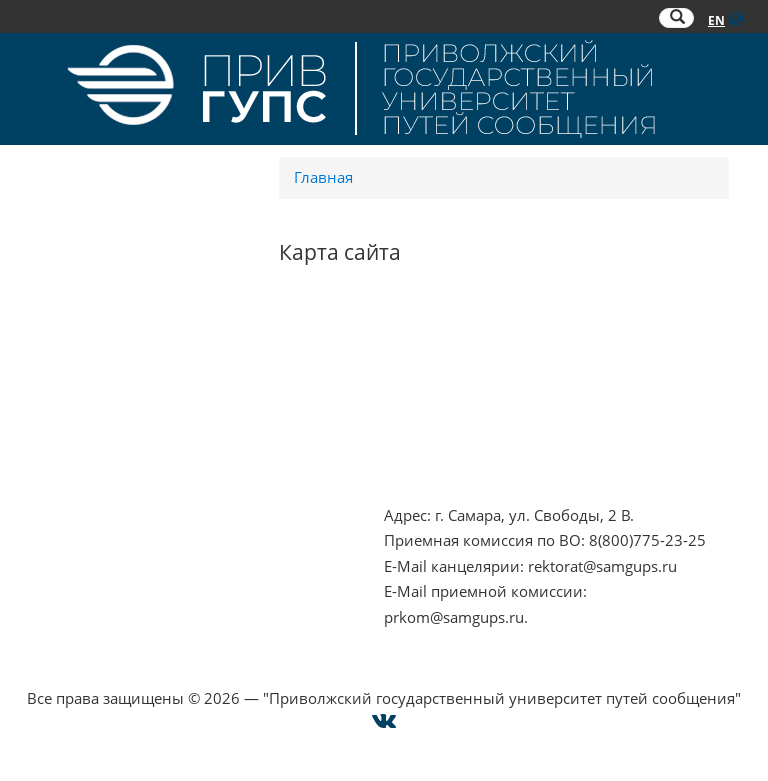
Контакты (59, 515)
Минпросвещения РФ (103, 449)
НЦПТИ (50, 347)
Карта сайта (66, 591)
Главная (323, 177)
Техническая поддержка (111, 617)
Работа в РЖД (73, 474)
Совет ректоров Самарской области (514, 449)
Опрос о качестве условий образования (170, 540)
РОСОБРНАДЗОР (444, 372)
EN (716, 20)
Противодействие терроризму (135, 372)
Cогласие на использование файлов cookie (384, 672)
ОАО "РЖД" (425, 398)
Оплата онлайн (80, 566)
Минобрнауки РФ (89, 423)
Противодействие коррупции (132, 398)
